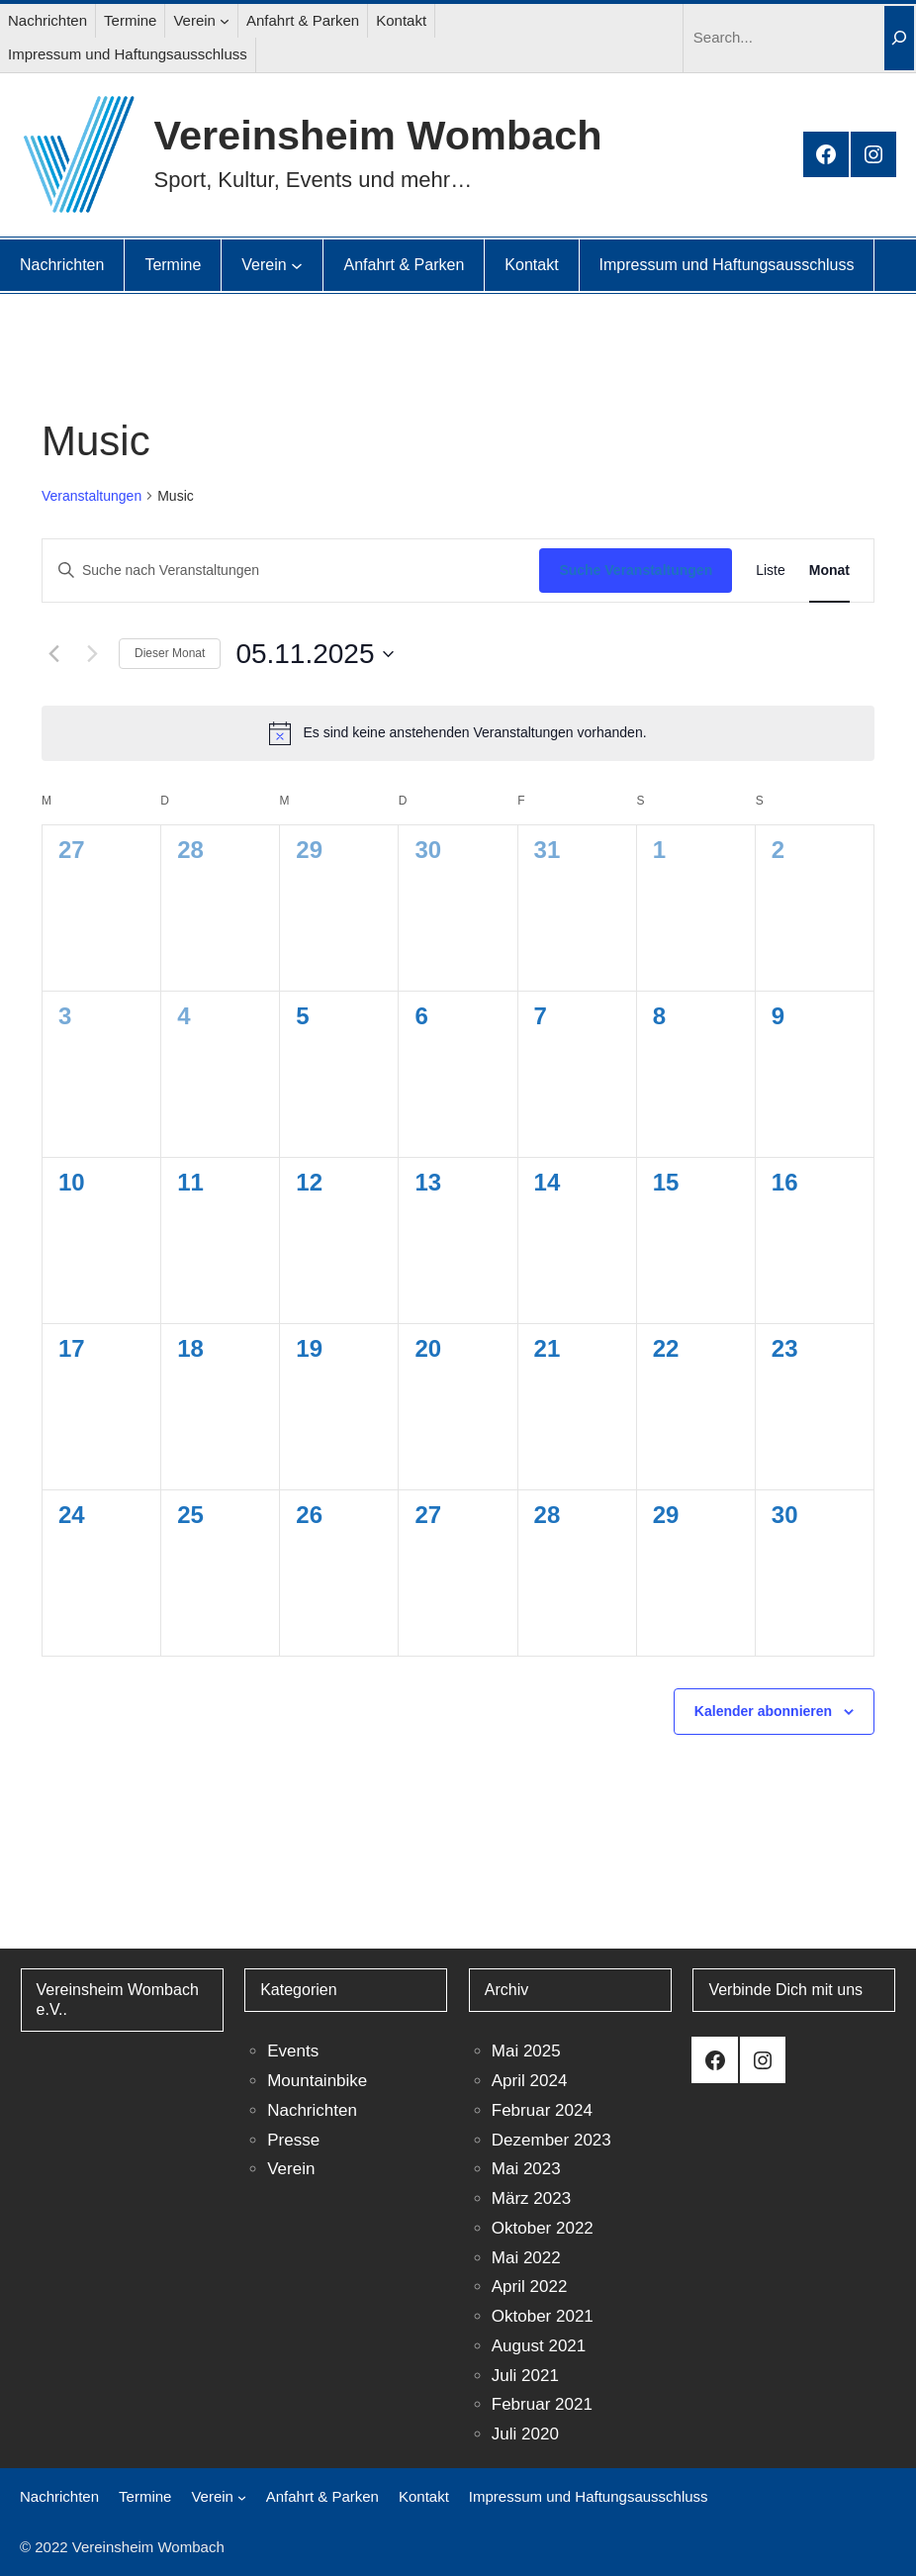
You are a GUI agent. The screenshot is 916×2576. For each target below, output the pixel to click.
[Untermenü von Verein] (224, 21)
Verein (291, 2168)
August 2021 (539, 2346)
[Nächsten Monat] (92, 654)
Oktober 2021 (543, 2316)
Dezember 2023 (551, 2140)
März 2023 (531, 2198)
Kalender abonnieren (763, 1711)
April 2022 (530, 2286)
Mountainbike (317, 2080)
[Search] (899, 38)
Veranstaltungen (91, 496)
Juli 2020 (525, 2434)
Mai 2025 (526, 2051)
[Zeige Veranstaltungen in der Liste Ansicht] (770, 570)
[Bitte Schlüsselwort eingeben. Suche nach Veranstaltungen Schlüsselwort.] (291, 570)
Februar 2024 (542, 2110)
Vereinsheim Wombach (378, 135)
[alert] (458, 733)
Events (293, 2051)
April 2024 (530, 2080)
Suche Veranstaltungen (635, 570)
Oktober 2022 (543, 2228)
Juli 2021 (525, 2375)
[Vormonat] (53, 654)
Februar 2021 (542, 2404)
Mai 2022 (526, 2257)
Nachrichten (312, 2110)
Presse (293, 2140)
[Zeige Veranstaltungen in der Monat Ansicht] (829, 570)
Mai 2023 (526, 2168)
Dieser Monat (170, 653)
